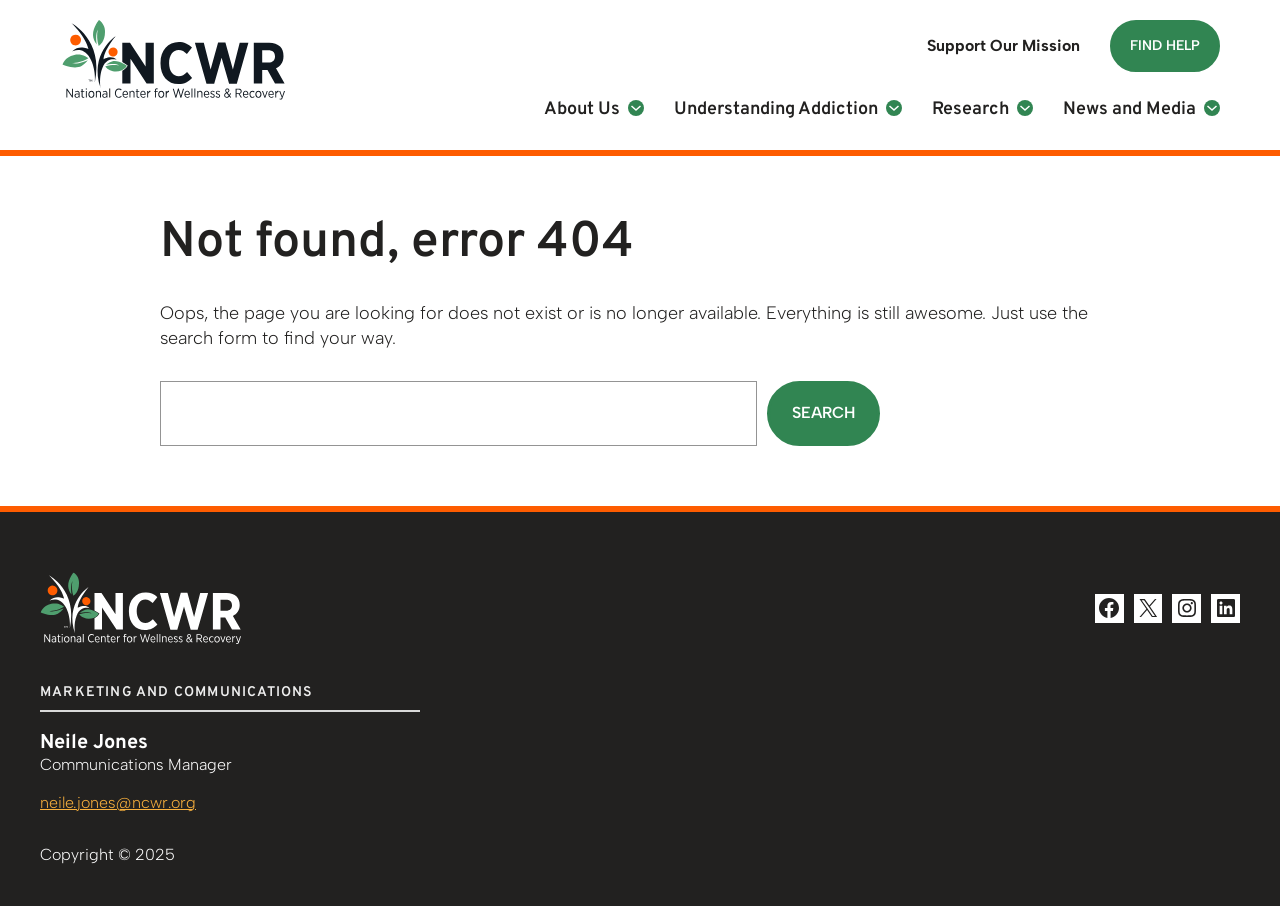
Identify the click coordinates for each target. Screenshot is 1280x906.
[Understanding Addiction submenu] (894, 108)
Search (823, 412)
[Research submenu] (1025, 108)
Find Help (1165, 45)
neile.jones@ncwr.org (118, 802)
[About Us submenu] (636, 108)
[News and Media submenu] (1212, 108)
